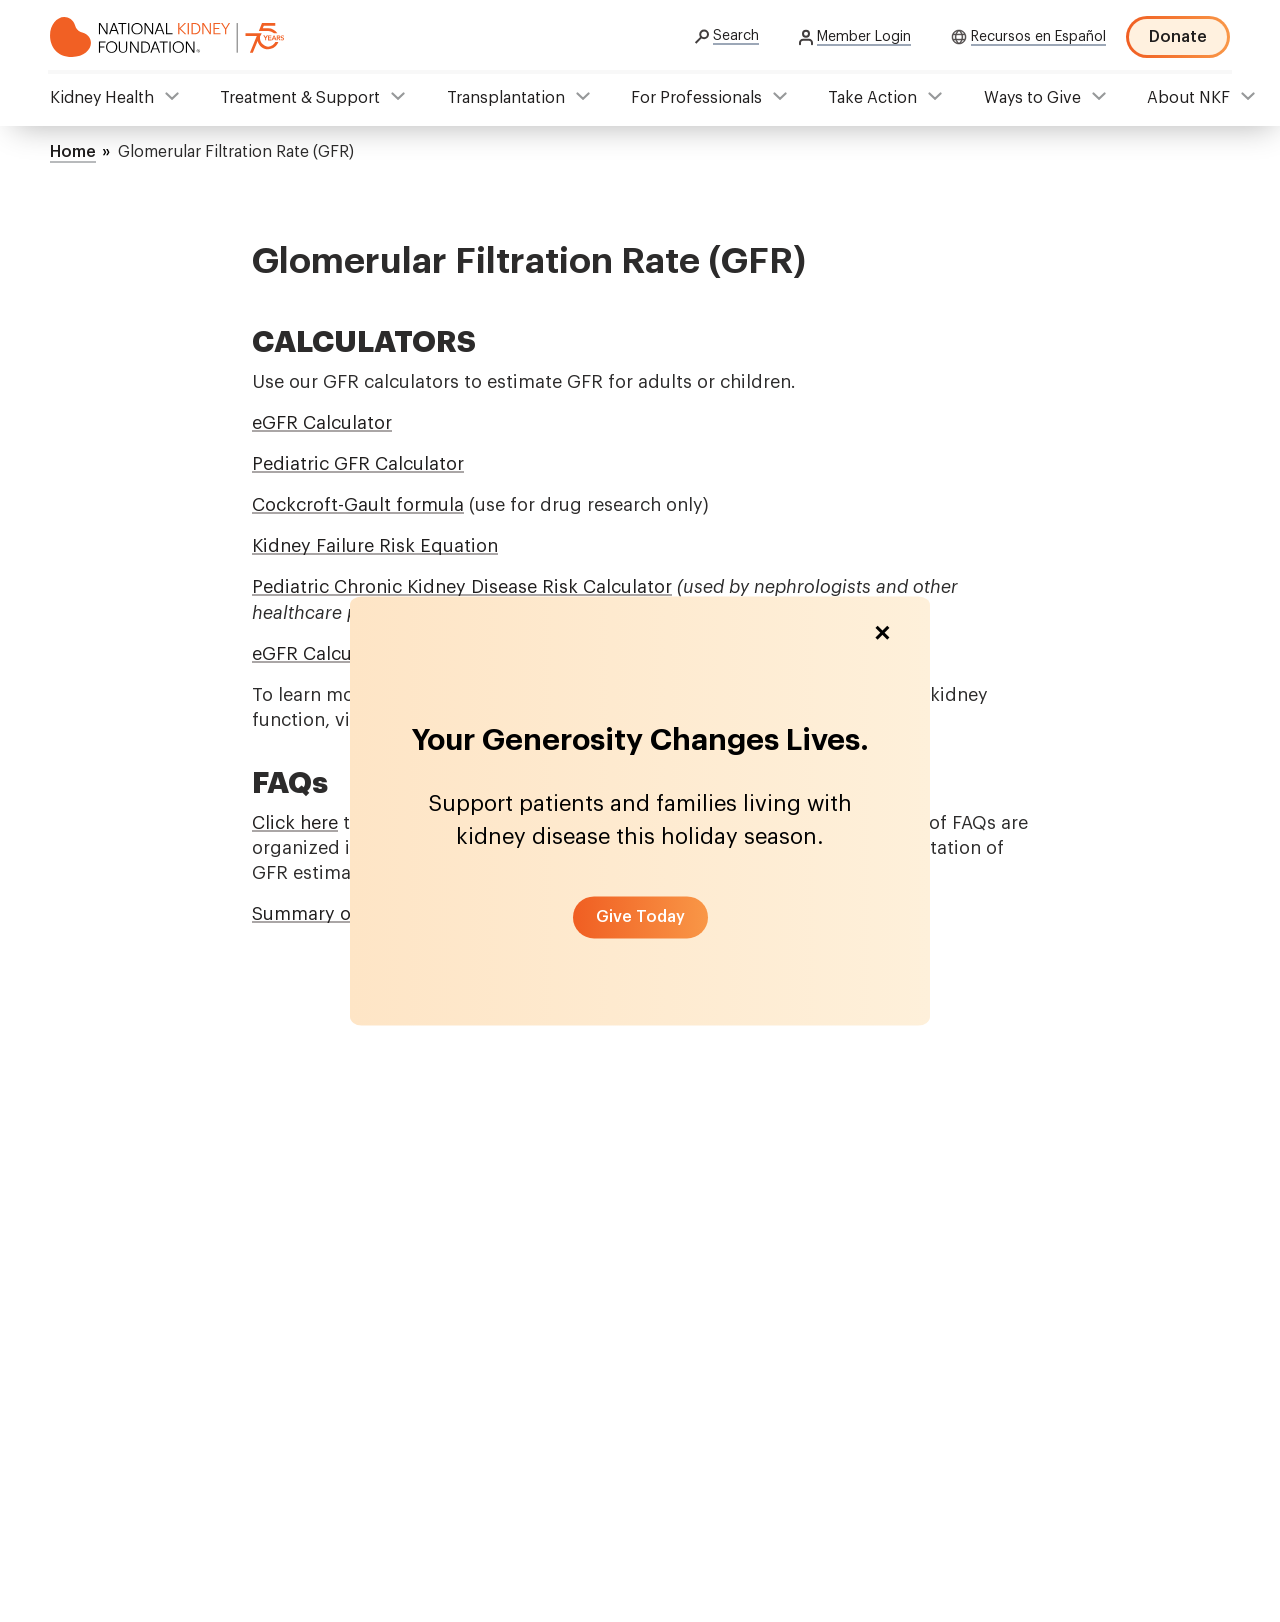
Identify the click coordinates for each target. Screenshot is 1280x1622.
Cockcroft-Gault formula (358, 505)
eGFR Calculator (322, 423)
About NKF (1188, 98)
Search (736, 36)
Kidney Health (102, 98)
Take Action (872, 98)
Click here (295, 823)
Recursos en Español (1038, 37)
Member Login (864, 37)
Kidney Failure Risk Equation (375, 546)
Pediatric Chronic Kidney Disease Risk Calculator (462, 587)
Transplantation (506, 98)
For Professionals (696, 98)
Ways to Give (1032, 98)
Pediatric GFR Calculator (358, 464)
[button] (640, 917)
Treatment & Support (300, 98)
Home (73, 152)
